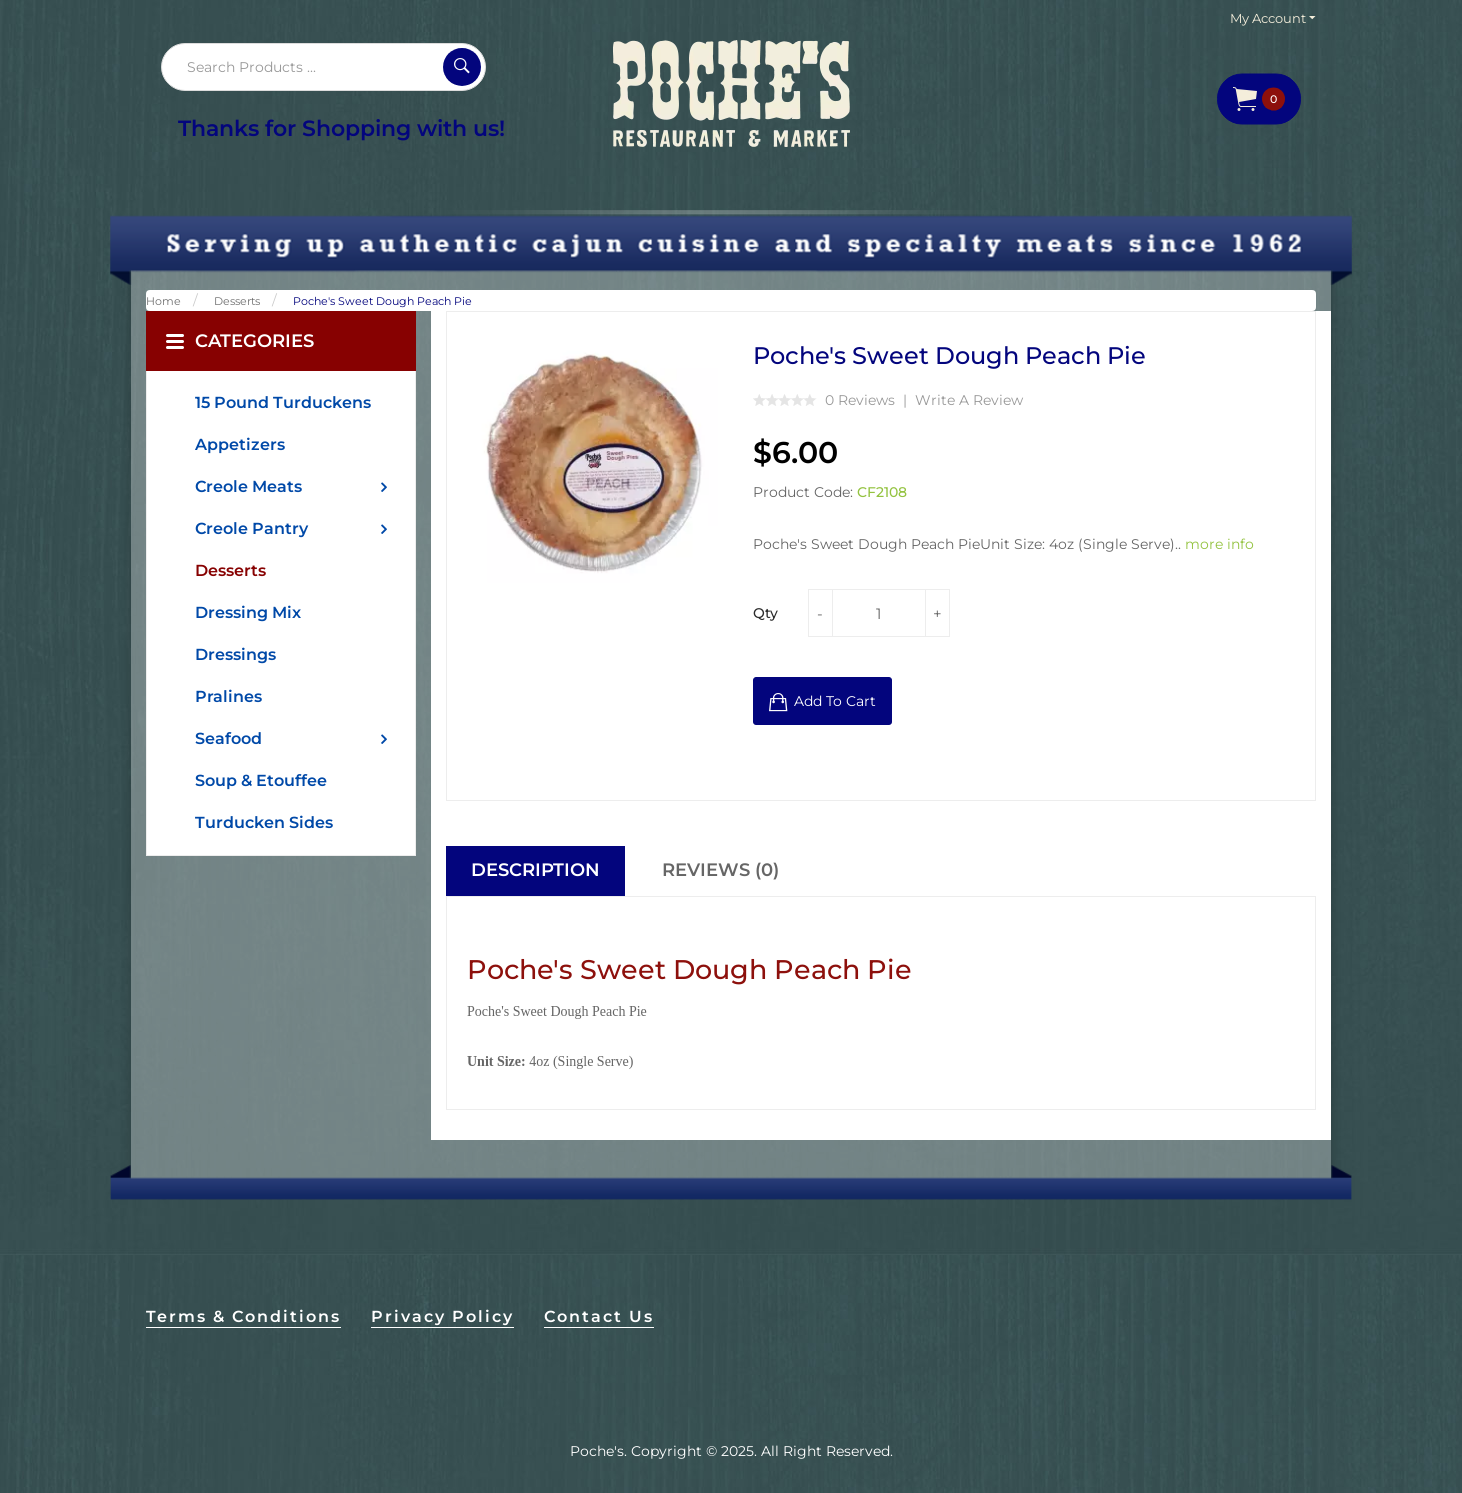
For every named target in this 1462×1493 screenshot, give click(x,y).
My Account (1273, 18)
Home (163, 301)
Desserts (237, 301)
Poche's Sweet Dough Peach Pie (382, 301)
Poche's (597, 1451)
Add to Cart (835, 701)
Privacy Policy (442, 1316)
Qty (765, 613)
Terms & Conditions (243, 1316)
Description (535, 870)
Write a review (969, 400)
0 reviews (860, 400)
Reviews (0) (720, 870)
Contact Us (599, 1316)
